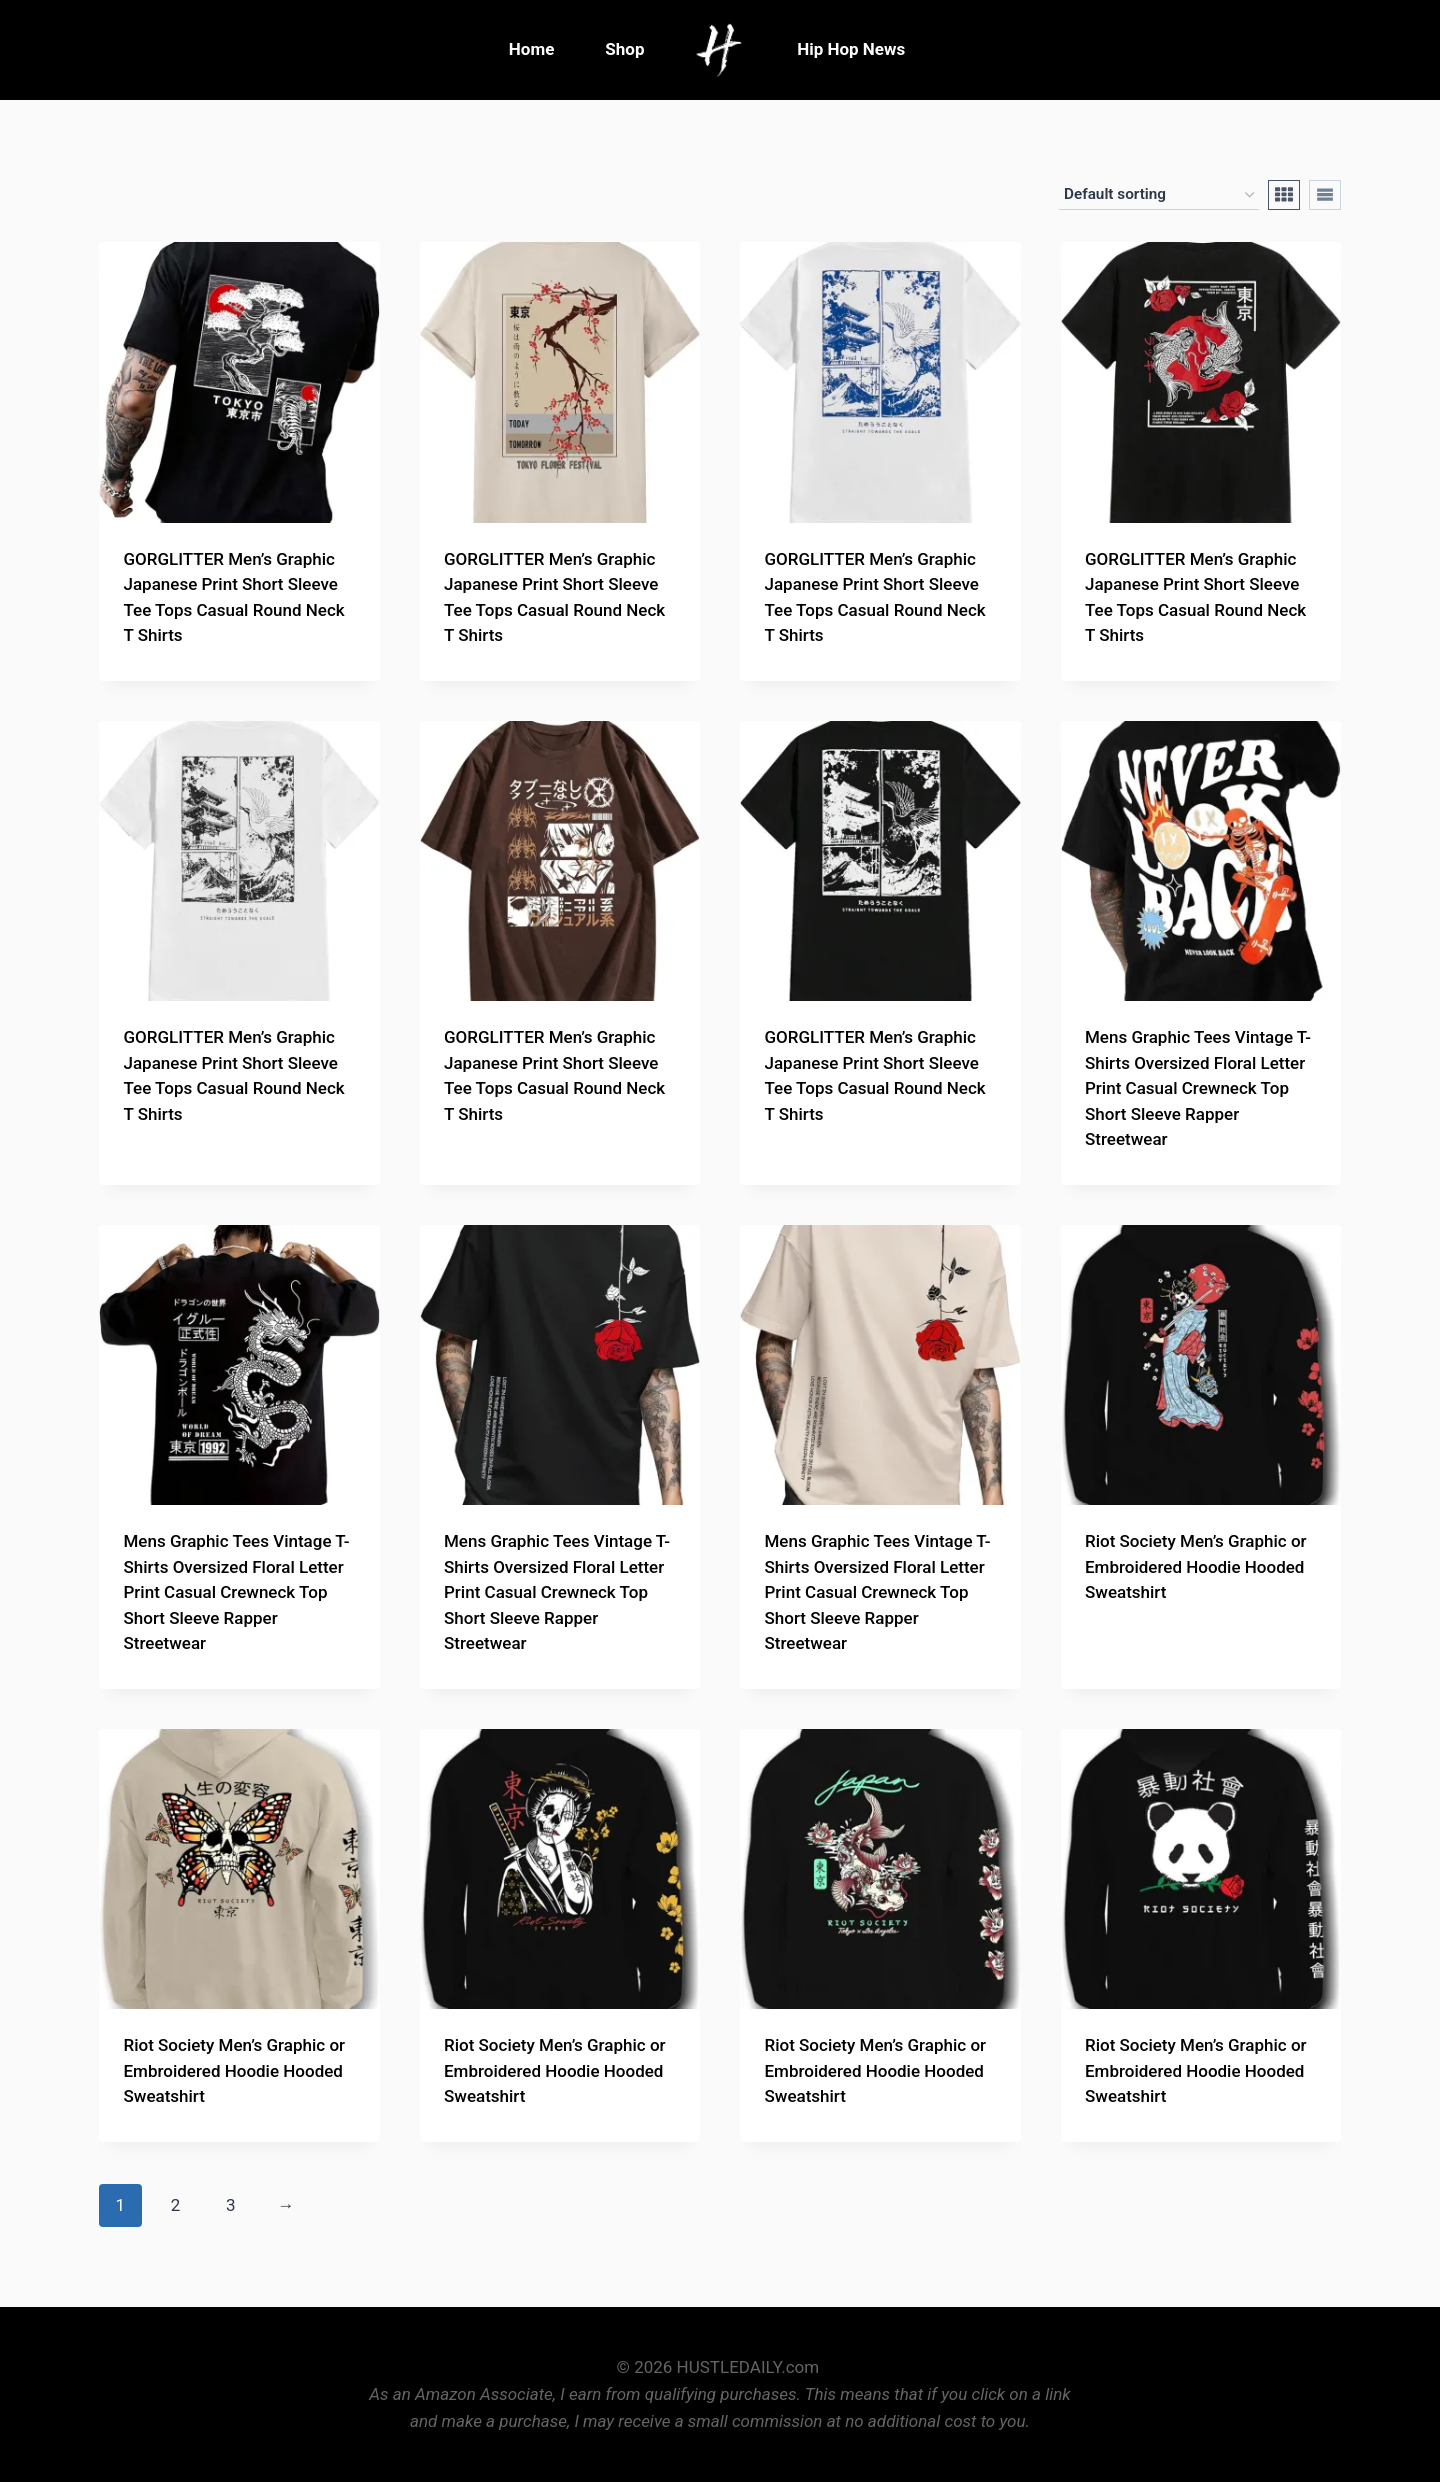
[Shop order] (1159, 195)
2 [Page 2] (176, 2205)
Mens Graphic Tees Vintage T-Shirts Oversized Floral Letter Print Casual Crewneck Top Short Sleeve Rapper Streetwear (1198, 1088)
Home (532, 49)
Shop (624, 49)
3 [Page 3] (231, 2205)
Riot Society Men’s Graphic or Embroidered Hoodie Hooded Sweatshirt (1196, 1566)
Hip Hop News (851, 49)
